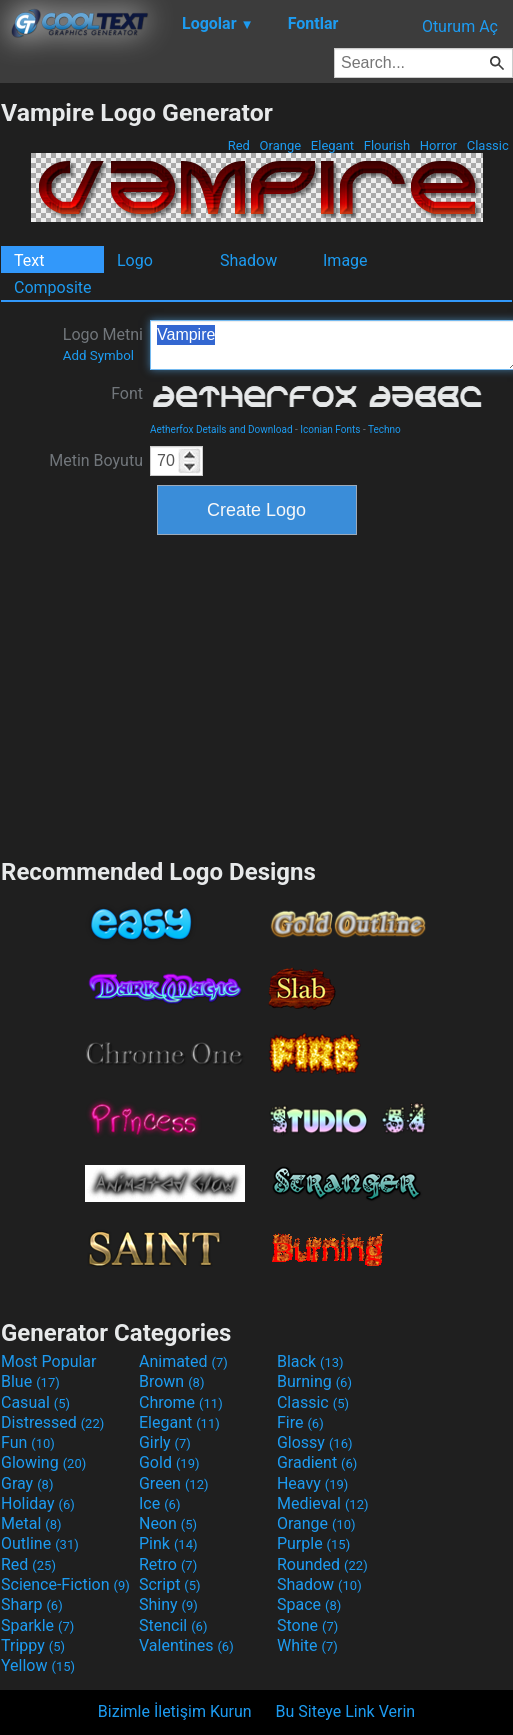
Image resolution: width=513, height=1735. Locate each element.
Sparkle (37, 1625)
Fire (300, 1422)
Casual (35, 1402)
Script (170, 1584)
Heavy (312, 1483)
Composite (53, 287)
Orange (280, 145)
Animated (183, 1361)
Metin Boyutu (96, 460)
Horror (439, 145)
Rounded (322, 1564)
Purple (313, 1543)
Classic (487, 145)
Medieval (323, 1503)
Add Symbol (98, 355)
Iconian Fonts (330, 429)
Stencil (173, 1625)
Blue (30, 1381)
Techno (384, 429)
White (307, 1645)
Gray (27, 1483)
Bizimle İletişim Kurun (175, 1711)
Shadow (248, 260)
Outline (40, 1543)
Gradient (317, 1462)
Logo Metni (103, 344)
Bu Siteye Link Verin (346, 1711)
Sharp (32, 1604)
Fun (28, 1442)
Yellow (38, 1665)
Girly (165, 1442)
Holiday (38, 1503)
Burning (314, 1381)
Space (309, 1604)
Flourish (387, 145)
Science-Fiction (65, 1584)
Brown (171, 1381)
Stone (307, 1625)
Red (238, 145)
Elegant (333, 145)
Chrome (181, 1402)
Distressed (52, 1422)
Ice (159, 1503)
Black (310, 1361)
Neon (168, 1523)
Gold (169, 1462)
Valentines (186, 1645)
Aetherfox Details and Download (221, 429)
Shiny (168, 1604)
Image (345, 260)
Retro (168, 1564)
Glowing (43, 1462)
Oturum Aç (460, 26)
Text (29, 260)
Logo (135, 260)
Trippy (33, 1645)
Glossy (315, 1442)
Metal (31, 1523)
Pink (168, 1543)
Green (174, 1483)
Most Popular (49, 1361)
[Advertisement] (257, 694)
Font (127, 393)
